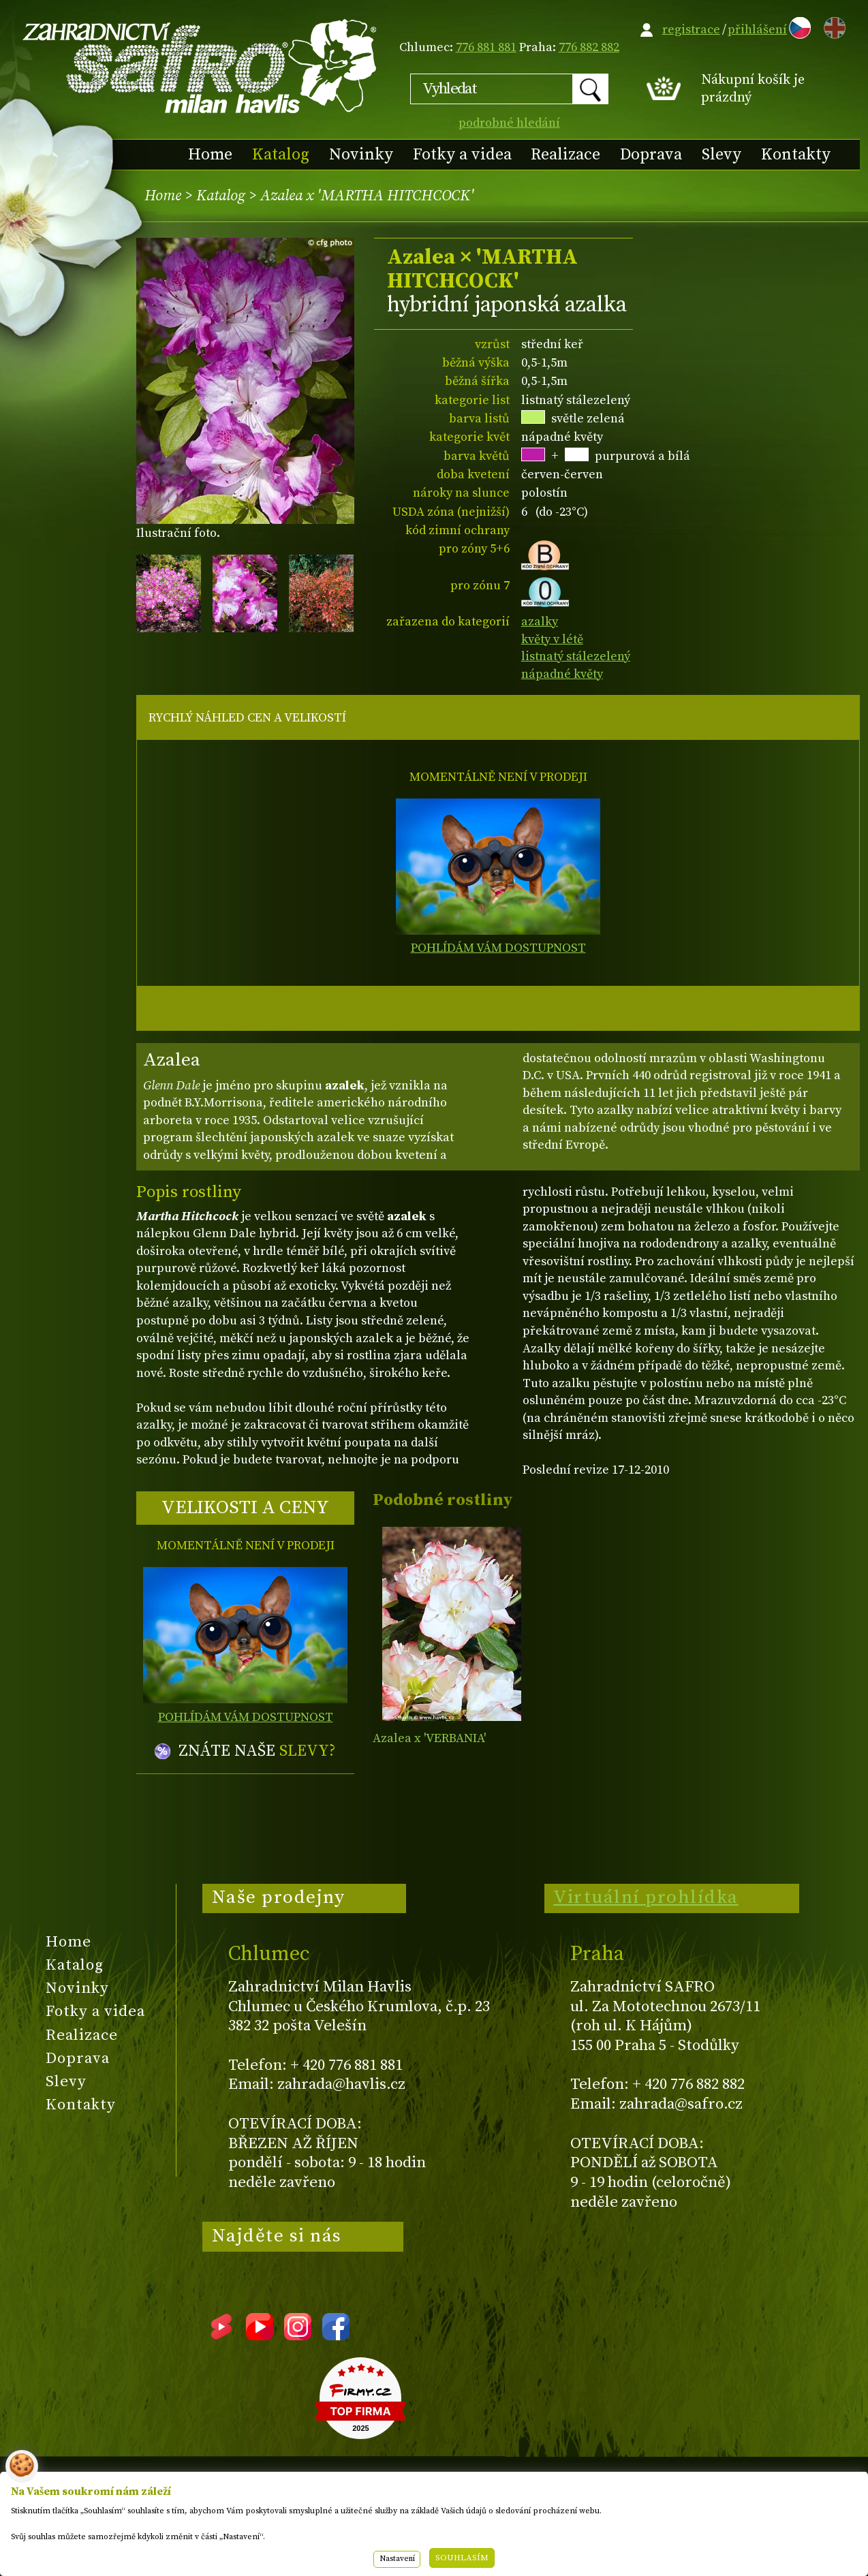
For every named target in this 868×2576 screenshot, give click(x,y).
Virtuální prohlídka (646, 1897)
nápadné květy (562, 674)
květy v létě (552, 639)
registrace (691, 29)
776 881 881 (486, 47)
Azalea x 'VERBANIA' (429, 1738)
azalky (539, 622)
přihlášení (757, 29)
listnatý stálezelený (575, 656)
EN (832, 25)
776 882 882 (589, 47)
